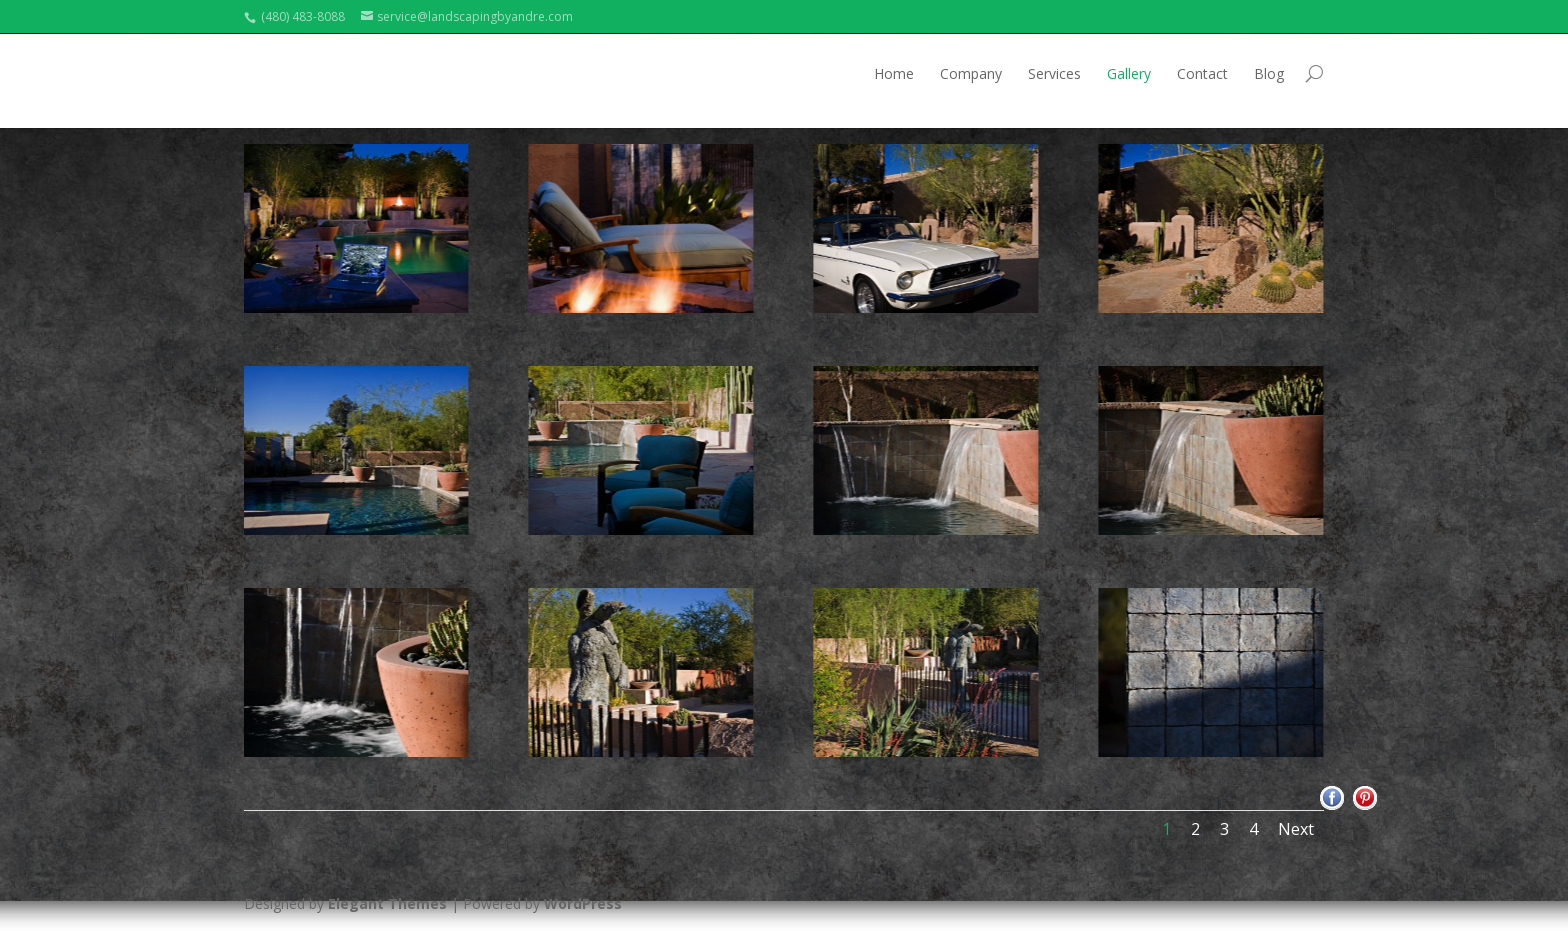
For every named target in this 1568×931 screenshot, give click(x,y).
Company (971, 73)
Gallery (1129, 73)
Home (894, 73)
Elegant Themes (387, 903)
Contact (1202, 73)
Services (1054, 73)
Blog (1269, 73)
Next (1296, 829)
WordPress (583, 903)
